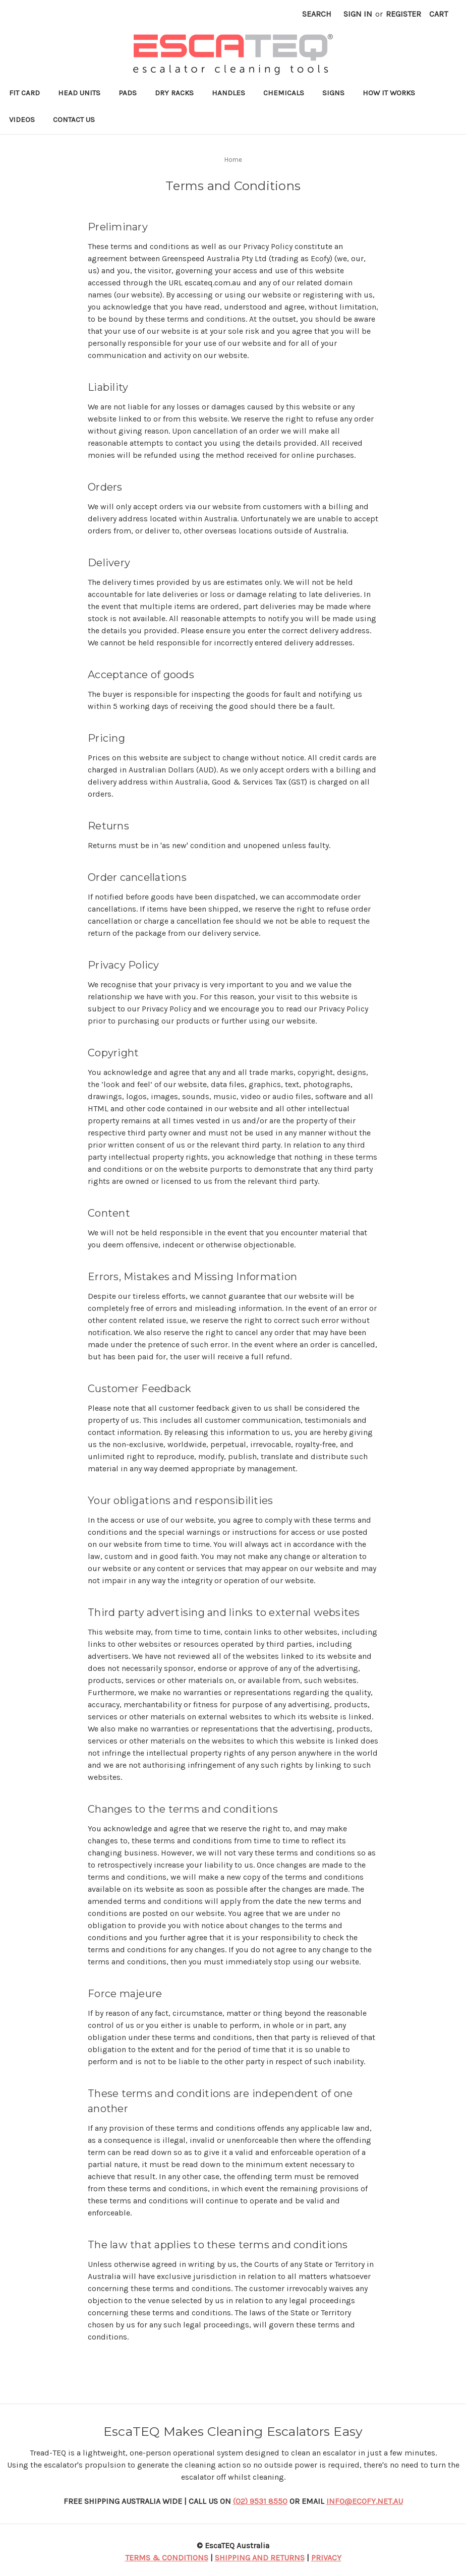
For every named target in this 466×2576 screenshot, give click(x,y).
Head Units (79, 92)
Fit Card (24, 92)
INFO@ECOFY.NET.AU (364, 2501)
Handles (228, 92)
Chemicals (283, 92)
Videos (22, 119)
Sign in (357, 14)
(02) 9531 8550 (260, 2501)
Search (316, 14)
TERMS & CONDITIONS (166, 2557)
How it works (389, 92)
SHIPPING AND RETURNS (260, 2557)
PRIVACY (326, 2557)
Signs (333, 92)
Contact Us (74, 119)
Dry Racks (174, 92)
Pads (128, 92)
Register (403, 14)
